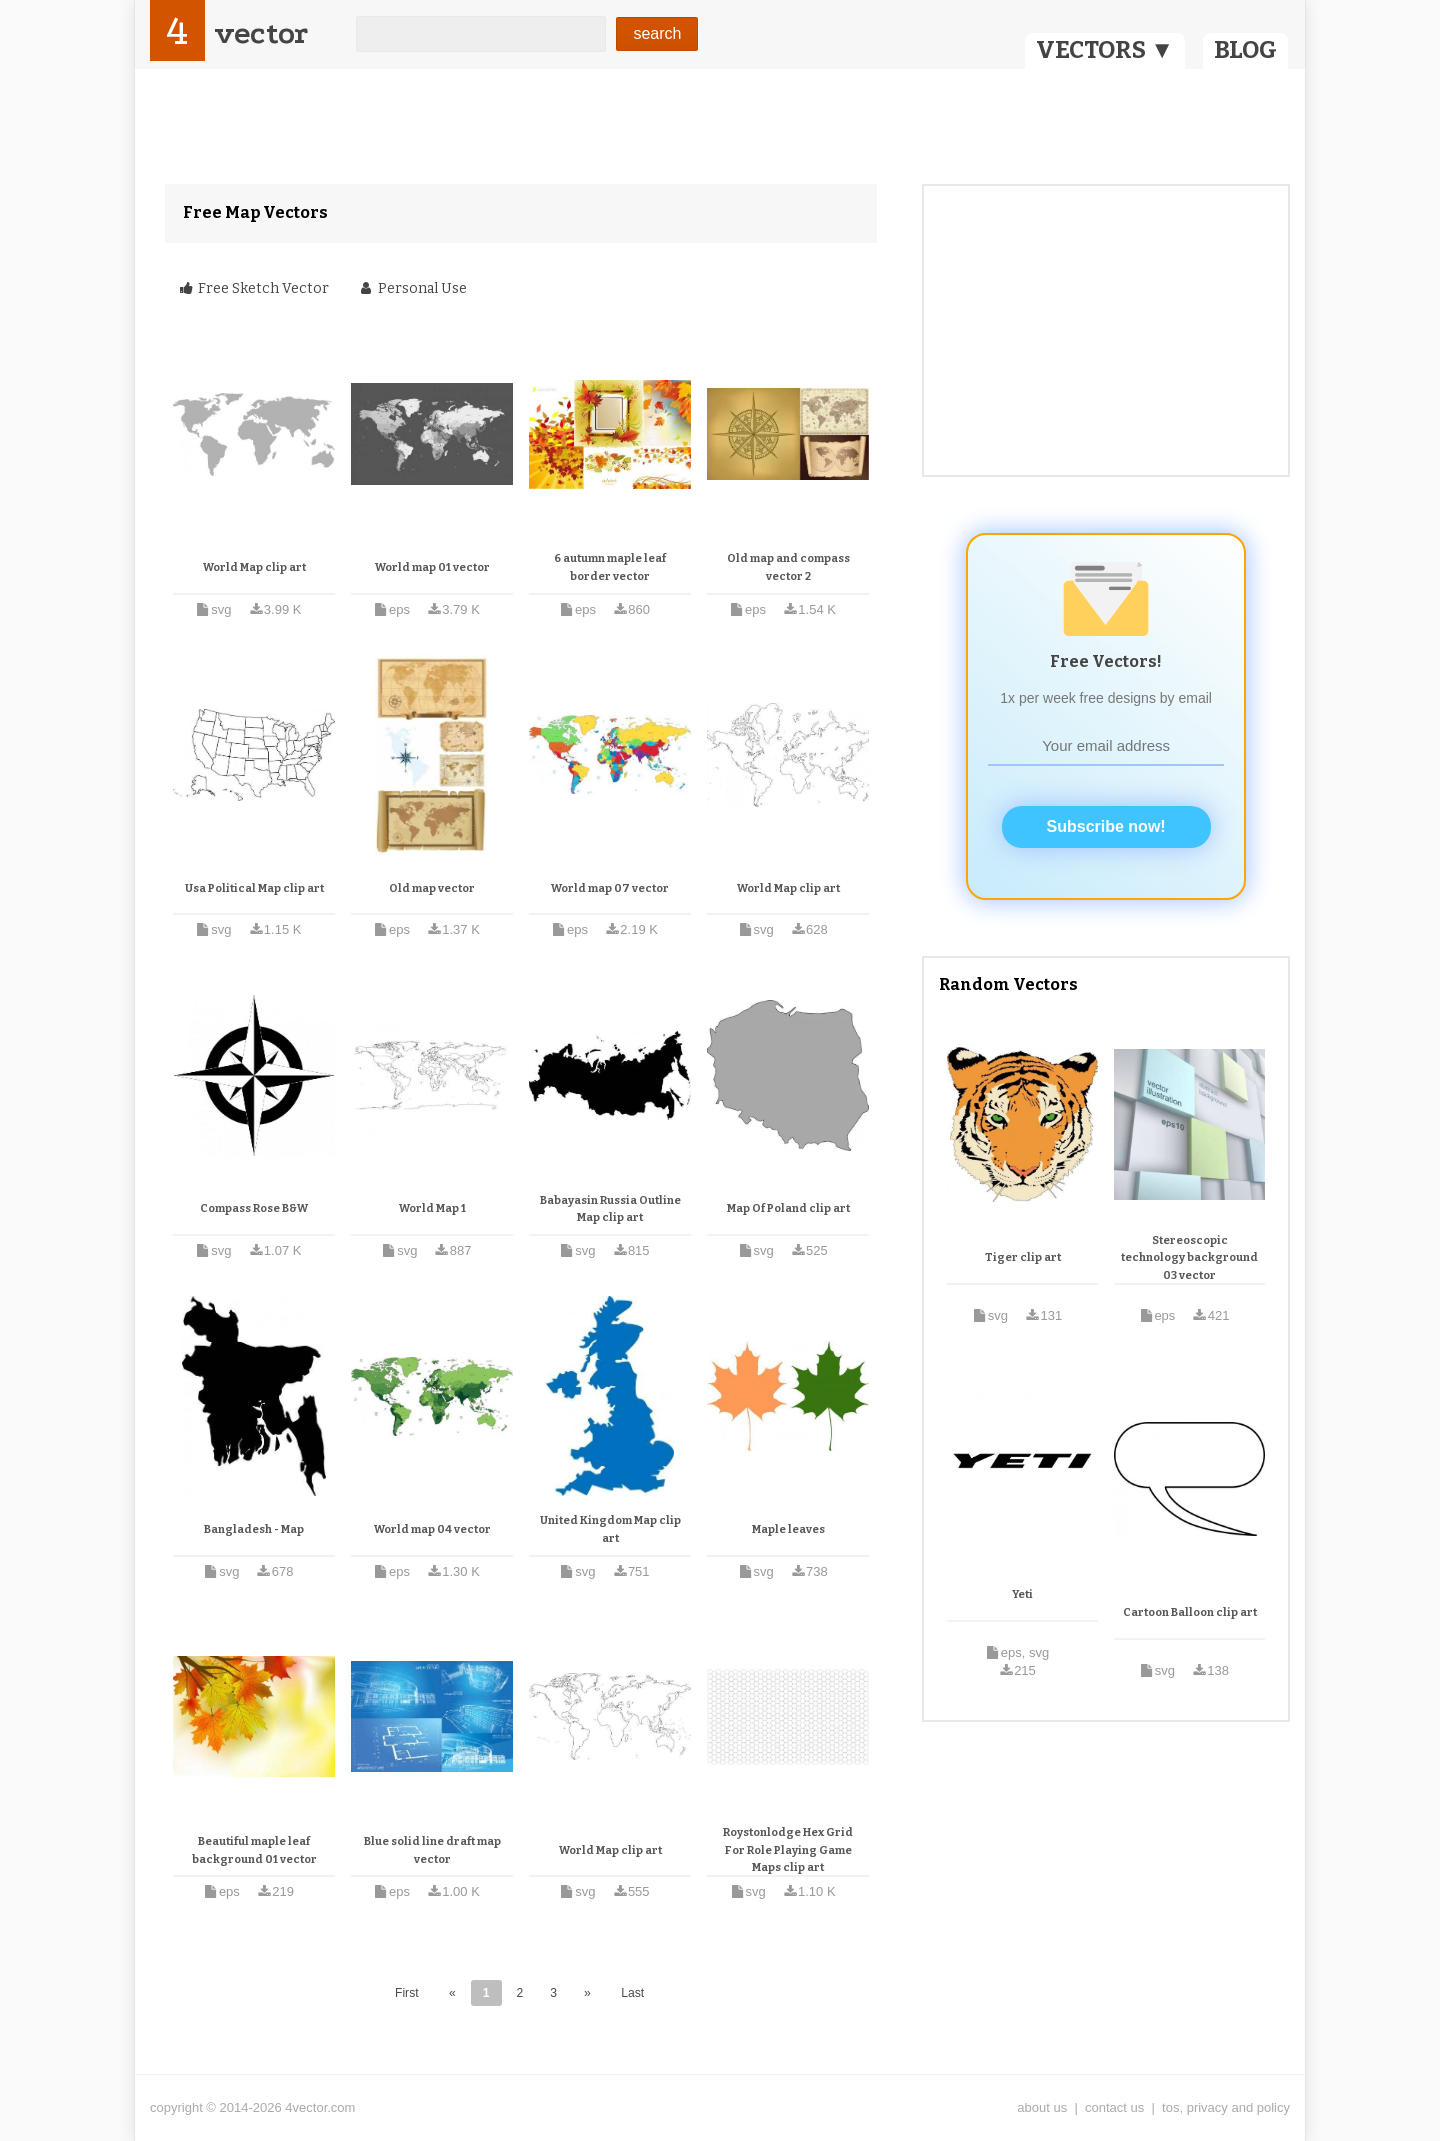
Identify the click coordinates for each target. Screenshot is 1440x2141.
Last (632, 1993)
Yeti (1022, 1594)
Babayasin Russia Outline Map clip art (610, 1209)
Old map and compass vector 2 (788, 567)
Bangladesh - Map (254, 1529)
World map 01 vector (432, 567)
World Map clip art (254, 567)
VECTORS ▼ (1105, 50)
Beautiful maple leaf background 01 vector (254, 1850)
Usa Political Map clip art (254, 888)
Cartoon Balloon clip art (1190, 1612)
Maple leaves (788, 1529)
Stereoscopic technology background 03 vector (1189, 1258)
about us (1042, 2107)
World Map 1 (432, 1208)
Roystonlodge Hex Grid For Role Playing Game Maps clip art (788, 1850)
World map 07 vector (610, 888)
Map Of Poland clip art (788, 1208)
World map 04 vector (432, 1529)
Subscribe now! (1106, 826)
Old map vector (432, 888)
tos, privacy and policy (1226, 2107)
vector (261, 33)
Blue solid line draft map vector (432, 1850)
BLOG (1245, 50)
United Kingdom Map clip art (610, 1529)
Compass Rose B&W (254, 1208)
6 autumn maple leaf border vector (610, 567)
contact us (1114, 2107)
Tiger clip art (1023, 1257)
